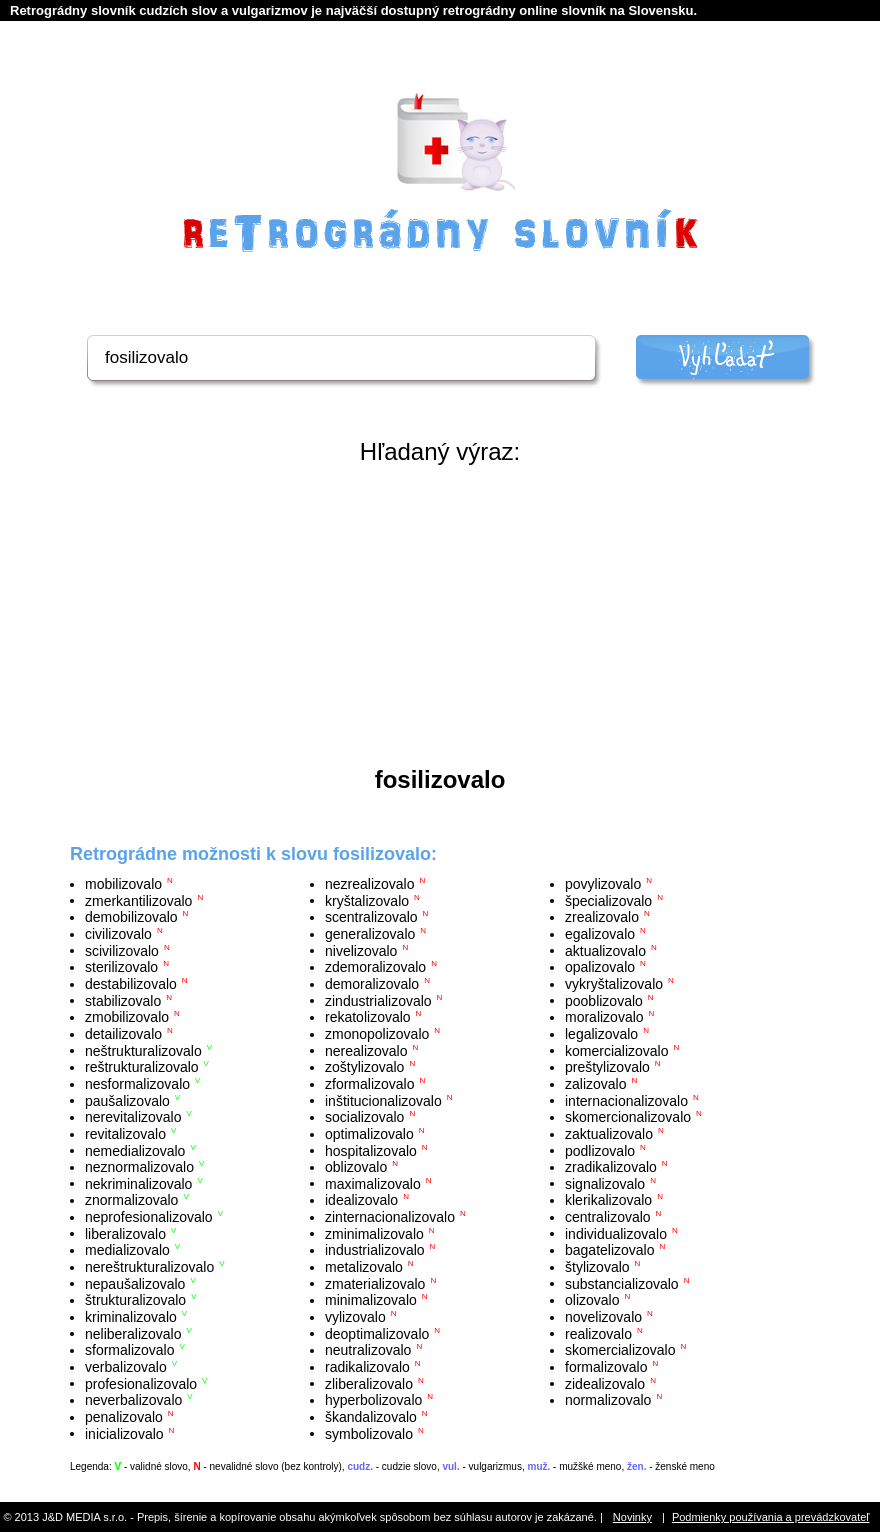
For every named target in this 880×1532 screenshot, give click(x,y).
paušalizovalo (127, 1100)
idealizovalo (361, 1200)
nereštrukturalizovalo (149, 1267)
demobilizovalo (131, 917)
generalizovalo (370, 934)
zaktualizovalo (609, 1134)
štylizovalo (597, 1267)
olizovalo (592, 1300)
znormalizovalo (131, 1200)
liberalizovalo (125, 1233)
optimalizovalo (369, 1134)
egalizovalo (600, 934)
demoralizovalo (372, 984)
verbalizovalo (126, 1367)
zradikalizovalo (611, 1167)
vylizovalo (355, 1317)
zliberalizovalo (369, 1383)
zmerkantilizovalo (138, 900)
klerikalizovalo (608, 1200)
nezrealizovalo (370, 884)
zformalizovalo (369, 1084)
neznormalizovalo (139, 1167)
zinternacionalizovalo (390, 1217)
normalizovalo (608, 1400)
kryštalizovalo (367, 900)
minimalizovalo (371, 1300)
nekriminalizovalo (138, 1183)
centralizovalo (608, 1217)
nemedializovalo (135, 1150)
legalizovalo (601, 1034)
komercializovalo (616, 1050)
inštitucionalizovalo (383, 1100)
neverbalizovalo (133, 1400)
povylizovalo (603, 884)
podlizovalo (600, 1150)
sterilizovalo (121, 967)
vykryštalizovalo (614, 984)
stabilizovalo (123, 1000)
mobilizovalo (123, 884)
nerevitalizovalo (133, 1117)
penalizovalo (124, 1417)
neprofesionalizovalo (149, 1217)
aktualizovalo (605, 950)
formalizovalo (606, 1367)
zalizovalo (595, 1084)
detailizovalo (123, 1034)
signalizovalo (605, 1183)
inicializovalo (124, 1433)
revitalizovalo (125, 1134)
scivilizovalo (122, 950)
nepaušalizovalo (135, 1283)
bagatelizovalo (610, 1250)
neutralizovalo (368, 1350)
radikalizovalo (367, 1367)
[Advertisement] (440, 616)
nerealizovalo (366, 1050)
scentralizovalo (371, 917)
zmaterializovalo (375, 1283)
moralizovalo (604, 1017)
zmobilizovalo (127, 1017)
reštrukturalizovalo (142, 1067)
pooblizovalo (604, 1000)
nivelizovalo (361, 950)
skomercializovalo (620, 1350)
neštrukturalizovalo (143, 1050)
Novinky (632, 1517)
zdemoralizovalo (375, 967)
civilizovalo (118, 934)
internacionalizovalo (626, 1100)
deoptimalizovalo (377, 1333)
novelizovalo (603, 1317)
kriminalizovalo (131, 1317)
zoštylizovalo (364, 1067)
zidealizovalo (605, 1383)
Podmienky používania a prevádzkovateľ (771, 1517)
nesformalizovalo (137, 1084)
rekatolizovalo (368, 1017)
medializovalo (127, 1250)
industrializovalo (375, 1250)
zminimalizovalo (374, 1233)
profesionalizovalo (141, 1383)
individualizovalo (616, 1233)
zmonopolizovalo (377, 1034)
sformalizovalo (129, 1350)
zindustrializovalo (378, 1000)
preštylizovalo (607, 1067)
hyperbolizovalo (373, 1400)
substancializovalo (622, 1283)
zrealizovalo (602, 917)
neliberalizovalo (133, 1333)
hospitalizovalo (371, 1150)
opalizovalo (600, 967)
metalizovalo (364, 1267)
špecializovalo (608, 900)
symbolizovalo (369, 1433)
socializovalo (364, 1117)
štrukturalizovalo (135, 1300)
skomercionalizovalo (628, 1117)
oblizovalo (356, 1167)
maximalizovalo (373, 1183)
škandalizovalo (371, 1417)
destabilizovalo (131, 984)
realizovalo (598, 1333)
